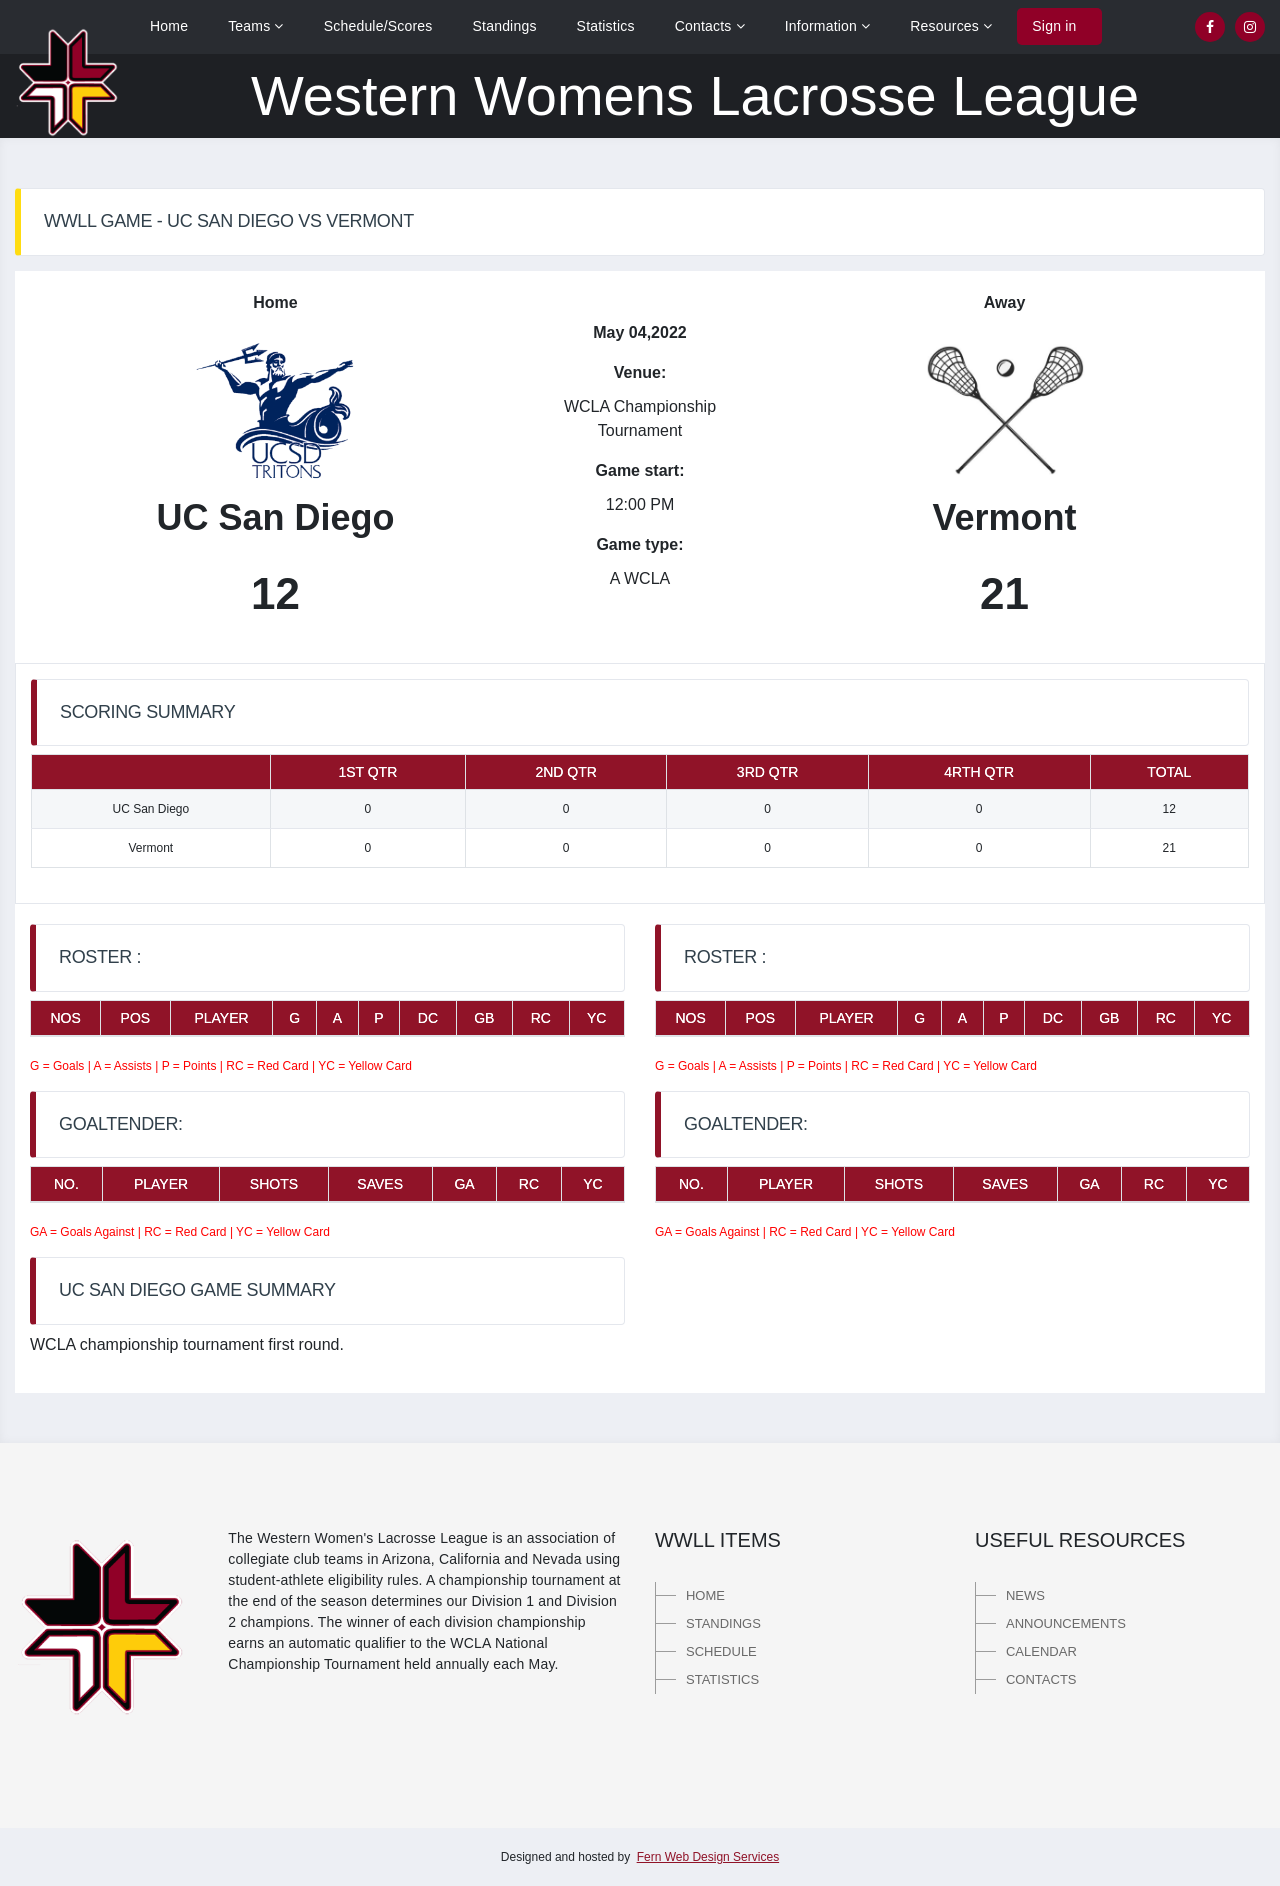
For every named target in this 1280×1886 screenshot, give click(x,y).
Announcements (1066, 1623)
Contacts (710, 26)
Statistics (606, 26)
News (1025, 1595)
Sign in (1054, 26)
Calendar (1041, 1651)
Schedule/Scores (378, 26)
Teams (256, 26)
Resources (951, 26)
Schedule (721, 1651)
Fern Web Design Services (708, 1857)
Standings (505, 26)
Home (169, 26)
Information (828, 26)
